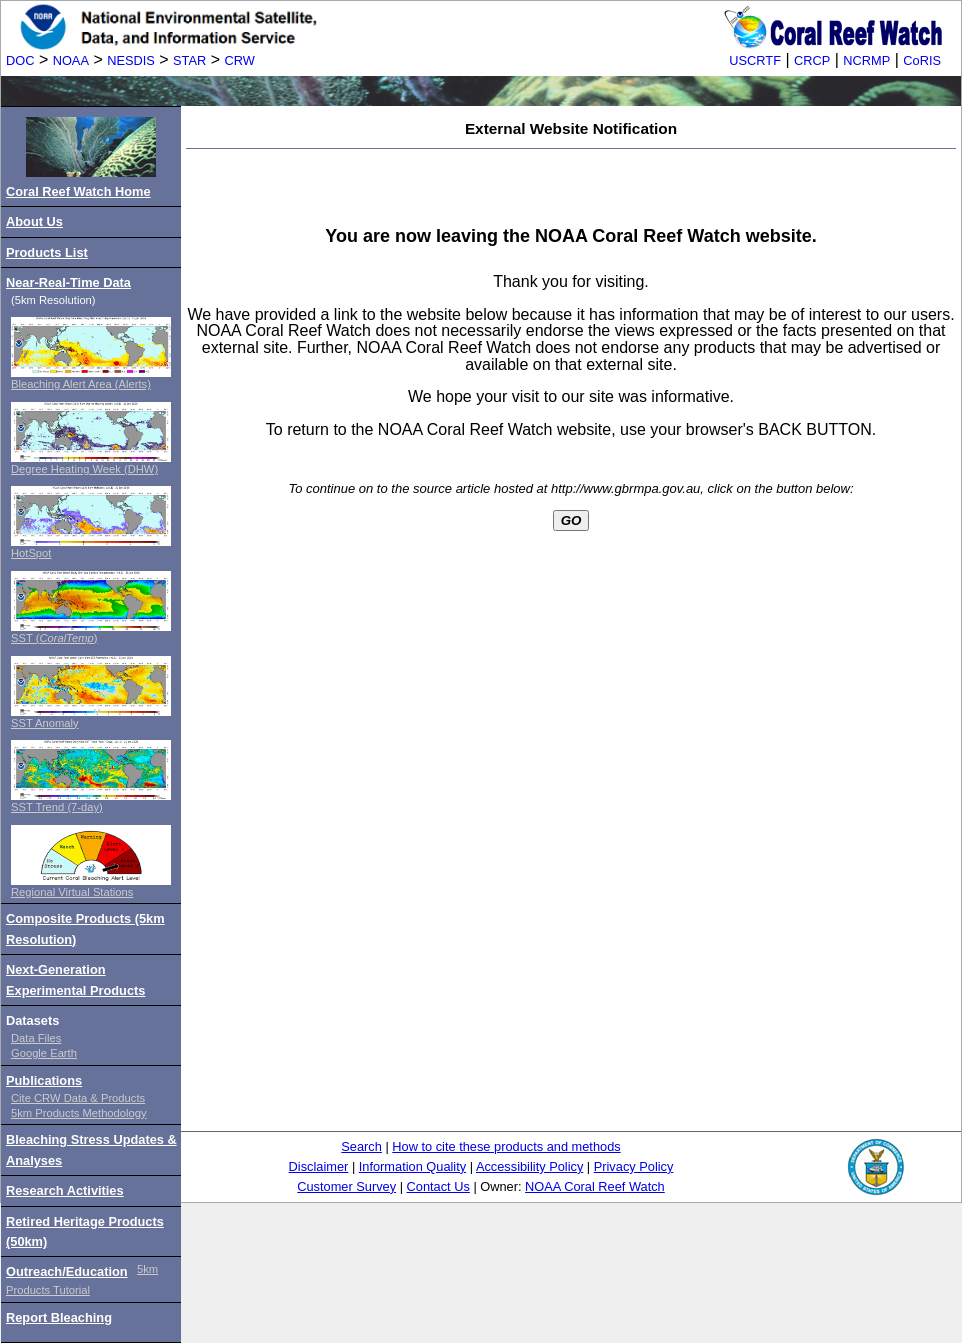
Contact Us (438, 1186)
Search (361, 1146)
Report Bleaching (59, 1317)
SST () (54, 638)
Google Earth (44, 1053)
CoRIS (922, 60)
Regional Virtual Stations (72, 892)
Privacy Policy (634, 1166)
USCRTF (755, 60)
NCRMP (866, 60)
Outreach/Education (67, 1271)
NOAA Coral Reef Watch (595, 1186)
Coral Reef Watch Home (78, 191)
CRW (240, 60)
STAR (189, 60)
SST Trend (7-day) (57, 807)
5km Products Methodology (79, 1113)
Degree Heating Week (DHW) (84, 469)
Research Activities (65, 1190)
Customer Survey (346, 1186)
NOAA (71, 60)
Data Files (36, 1038)
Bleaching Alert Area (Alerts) (81, 384)
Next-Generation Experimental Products (75, 979)
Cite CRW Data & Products (78, 1098)
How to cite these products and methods (506, 1146)
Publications (44, 1080)
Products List (47, 252)
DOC (20, 60)
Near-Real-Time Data (68, 282)
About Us (34, 221)
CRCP (812, 60)
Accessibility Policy (529, 1166)
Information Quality (412, 1166)
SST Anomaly (45, 723)
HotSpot (31, 553)
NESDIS (131, 60)
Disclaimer (319, 1166)
